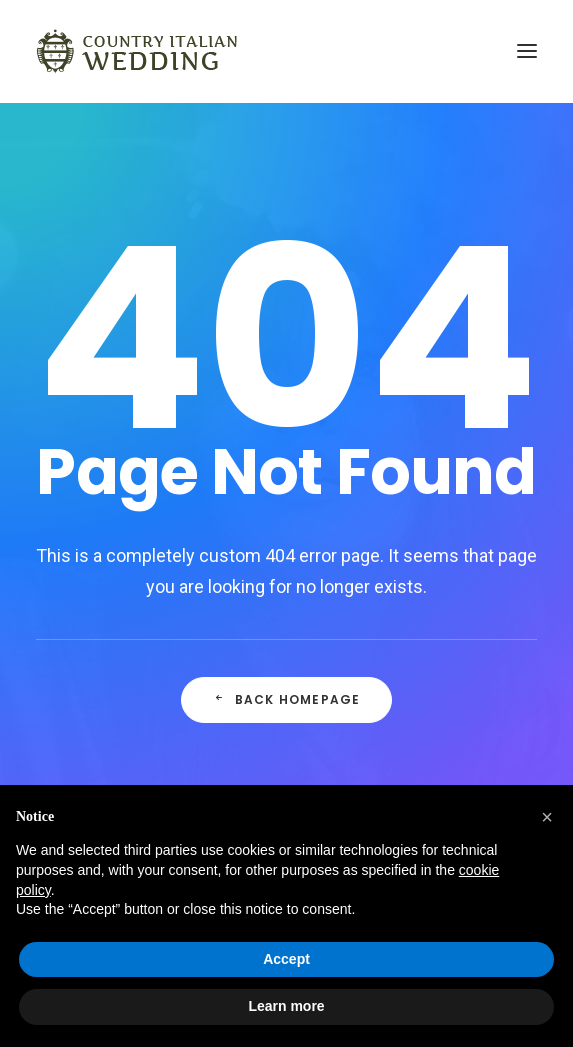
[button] (547, 817)
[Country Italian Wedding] (137, 51)
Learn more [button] (286, 1006)
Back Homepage (287, 699)
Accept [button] (286, 959)
